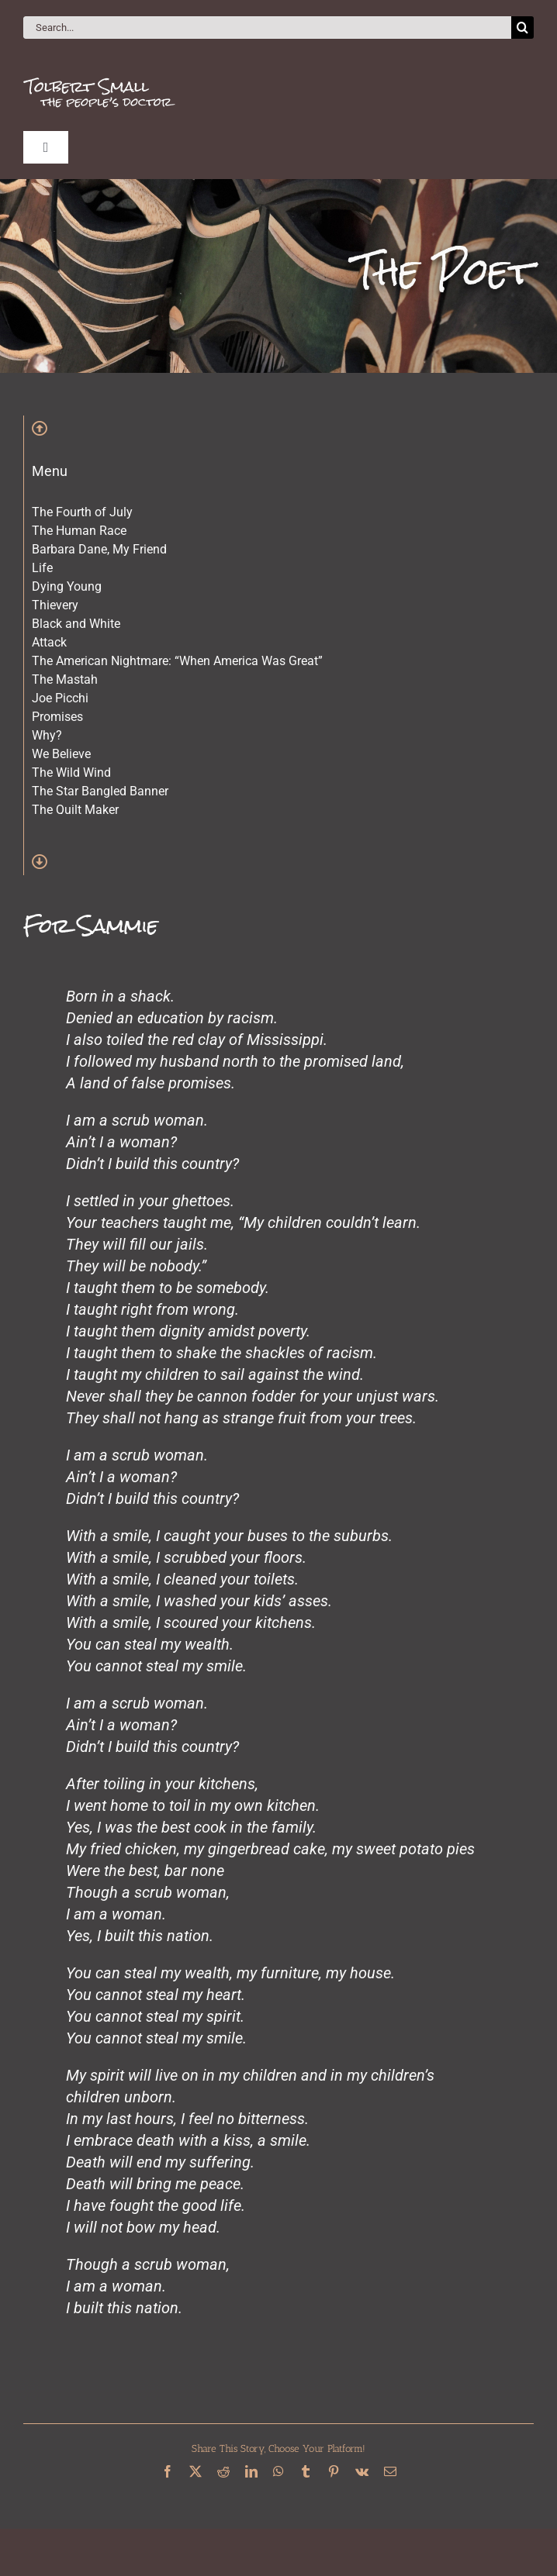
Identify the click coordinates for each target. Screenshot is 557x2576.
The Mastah (65, 679)
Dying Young (67, 586)
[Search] (522, 27)
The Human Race (79, 530)
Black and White (76, 623)
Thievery (55, 605)
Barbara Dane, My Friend (99, 549)
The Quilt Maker (75, 809)
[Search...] (267, 27)
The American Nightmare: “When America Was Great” (177, 660)
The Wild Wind (71, 772)
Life (42, 567)
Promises (57, 716)
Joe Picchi (60, 698)
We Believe (61, 754)
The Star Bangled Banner (100, 791)
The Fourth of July (82, 512)
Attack (49, 642)
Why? (47, 735)
